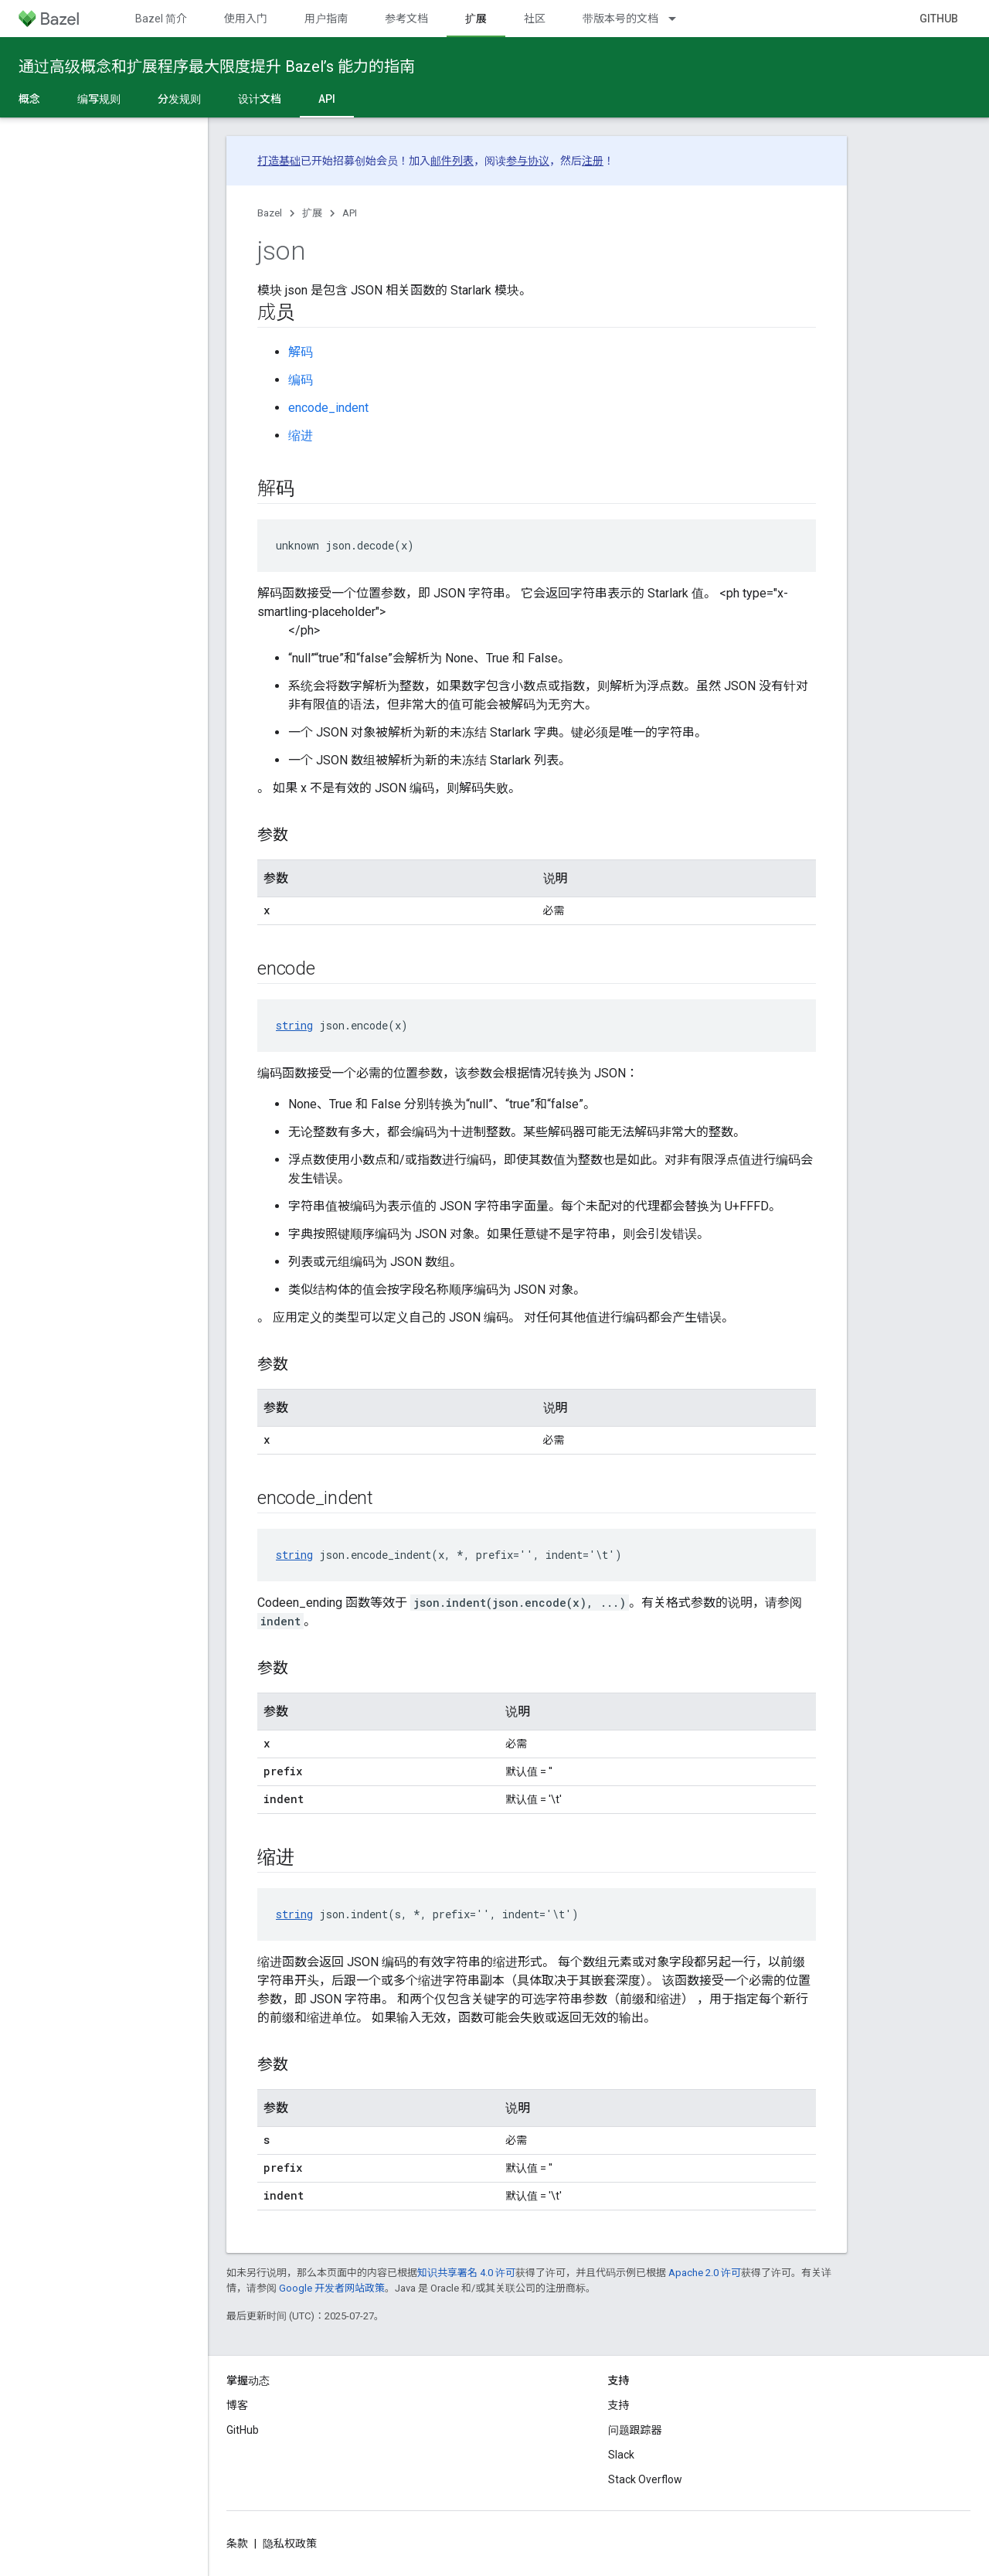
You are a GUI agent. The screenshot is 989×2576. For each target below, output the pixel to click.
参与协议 (527, 161)
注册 (592, 161)
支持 (619, 2405)
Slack (621, 2454)
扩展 (312, 213)
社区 (534, 18)
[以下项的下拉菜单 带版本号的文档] (679, 18)
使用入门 (245, 18)
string (294, 1025)
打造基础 (279, 161)
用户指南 (326, 18)
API (349, 213)
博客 (237, 2405)
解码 (300, 352)
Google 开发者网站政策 (332, 2288)
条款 (237, 2543)
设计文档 (259, 99)
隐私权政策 (290, 2543)
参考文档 (406, 18)
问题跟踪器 (635, 2430)
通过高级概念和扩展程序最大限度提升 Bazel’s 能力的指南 (217, 66)
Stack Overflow (645, 2479)
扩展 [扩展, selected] (476, 18)
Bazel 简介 (161, 18)
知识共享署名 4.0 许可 (466, 2272)
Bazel (269, 213)
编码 (300, 380)
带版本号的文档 (620, 18)
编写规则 (99, 99)
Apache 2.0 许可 (704, 2272)
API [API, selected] (326, 99)
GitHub (938, 18)
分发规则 (179, 99)
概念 (29, 99)
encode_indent (328, 407)
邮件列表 (452, 161)
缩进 (300, 435)
